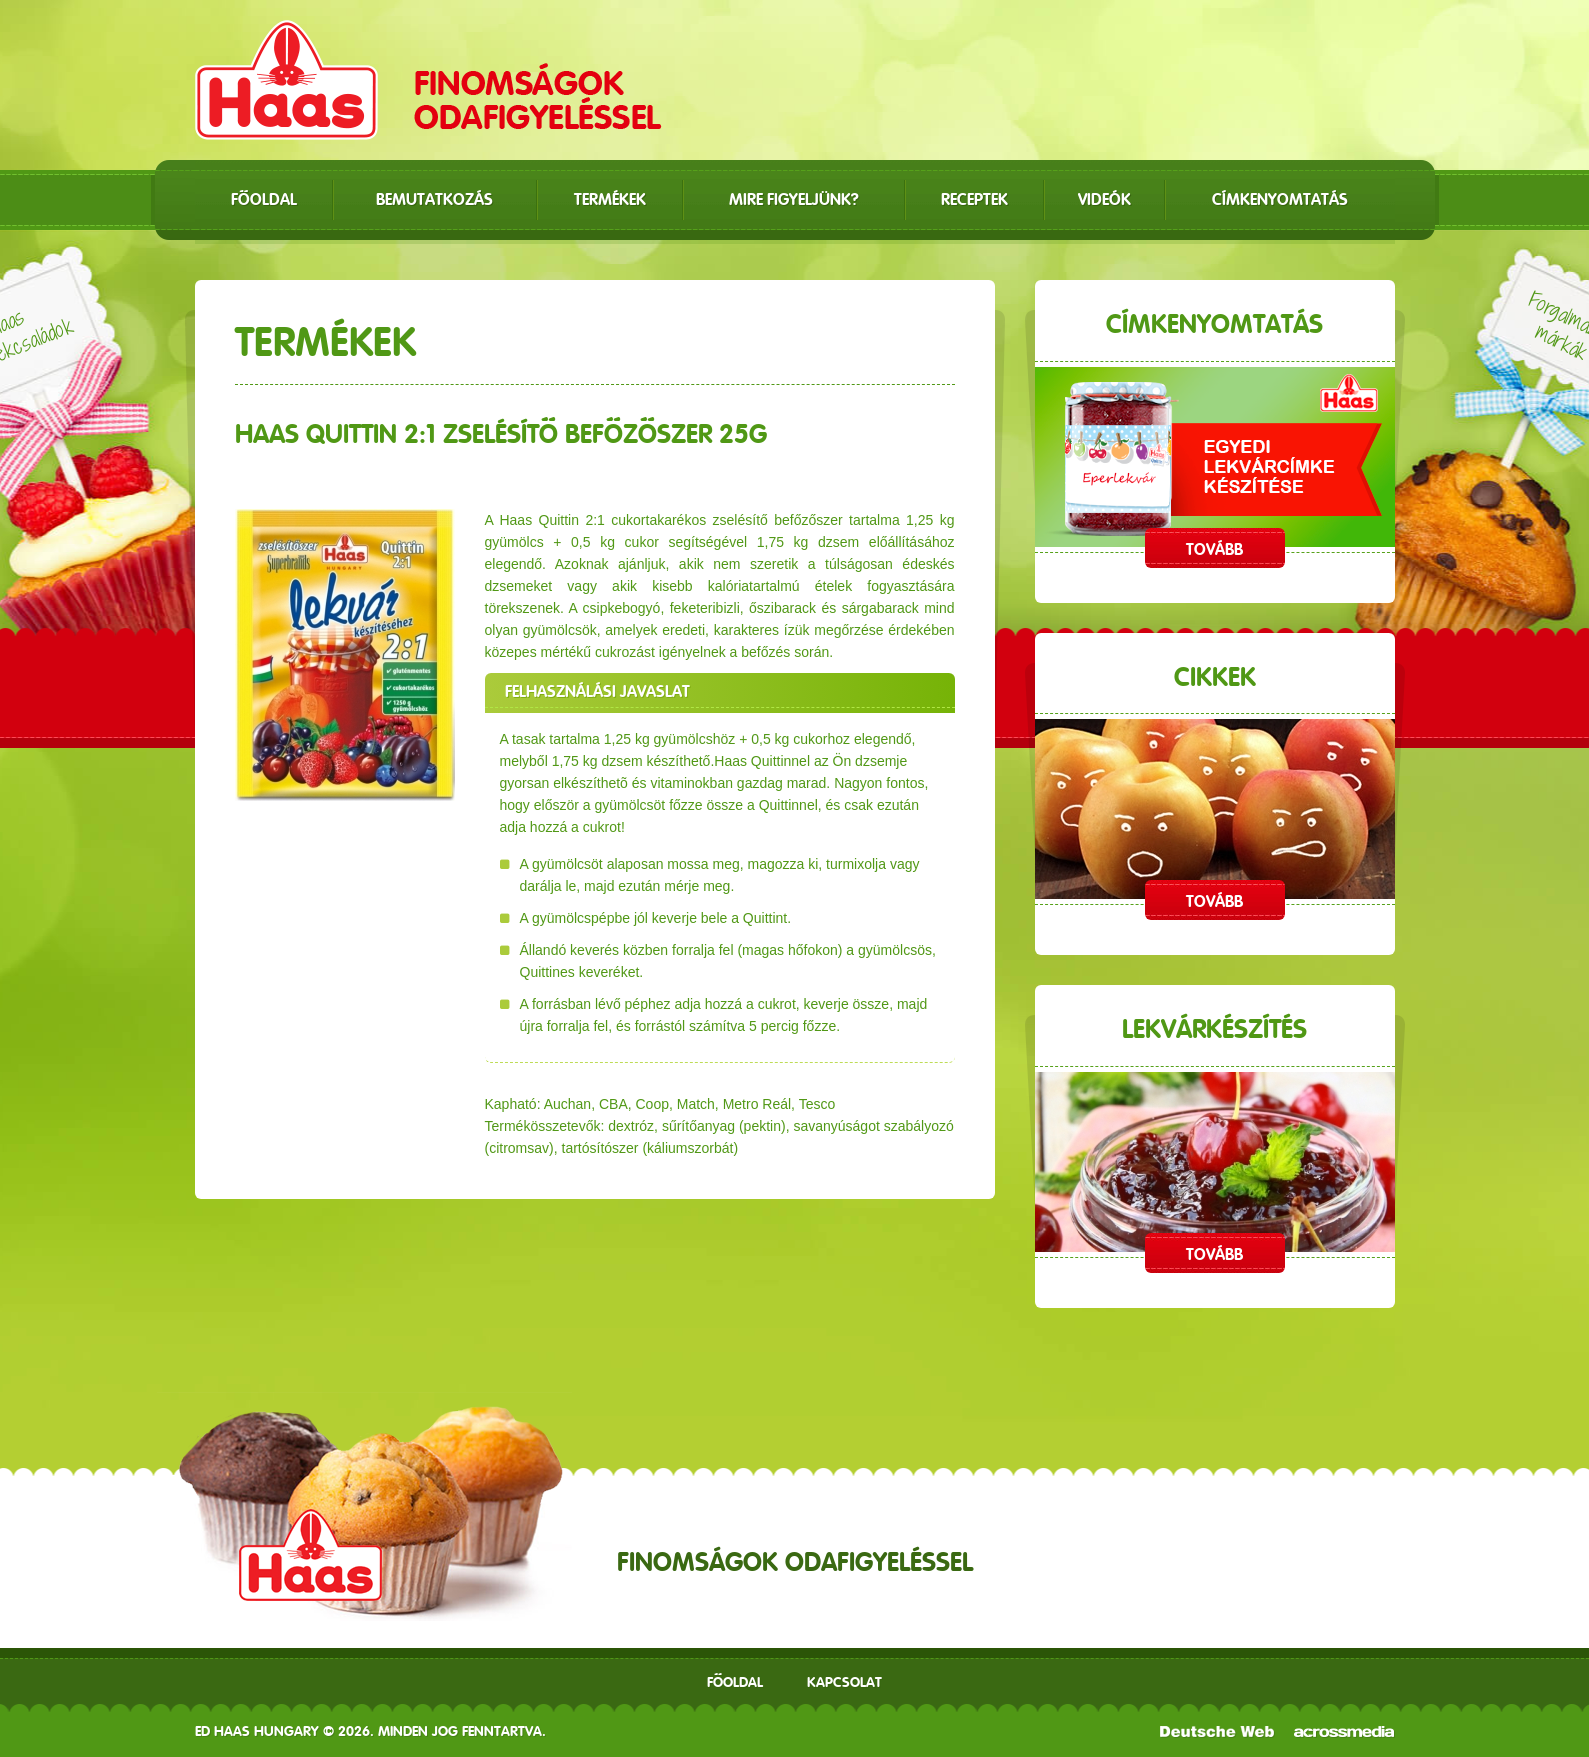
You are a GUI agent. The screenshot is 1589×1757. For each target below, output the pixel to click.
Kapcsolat (844, 1682)
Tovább (1214, 549)
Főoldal (735, 1682)
